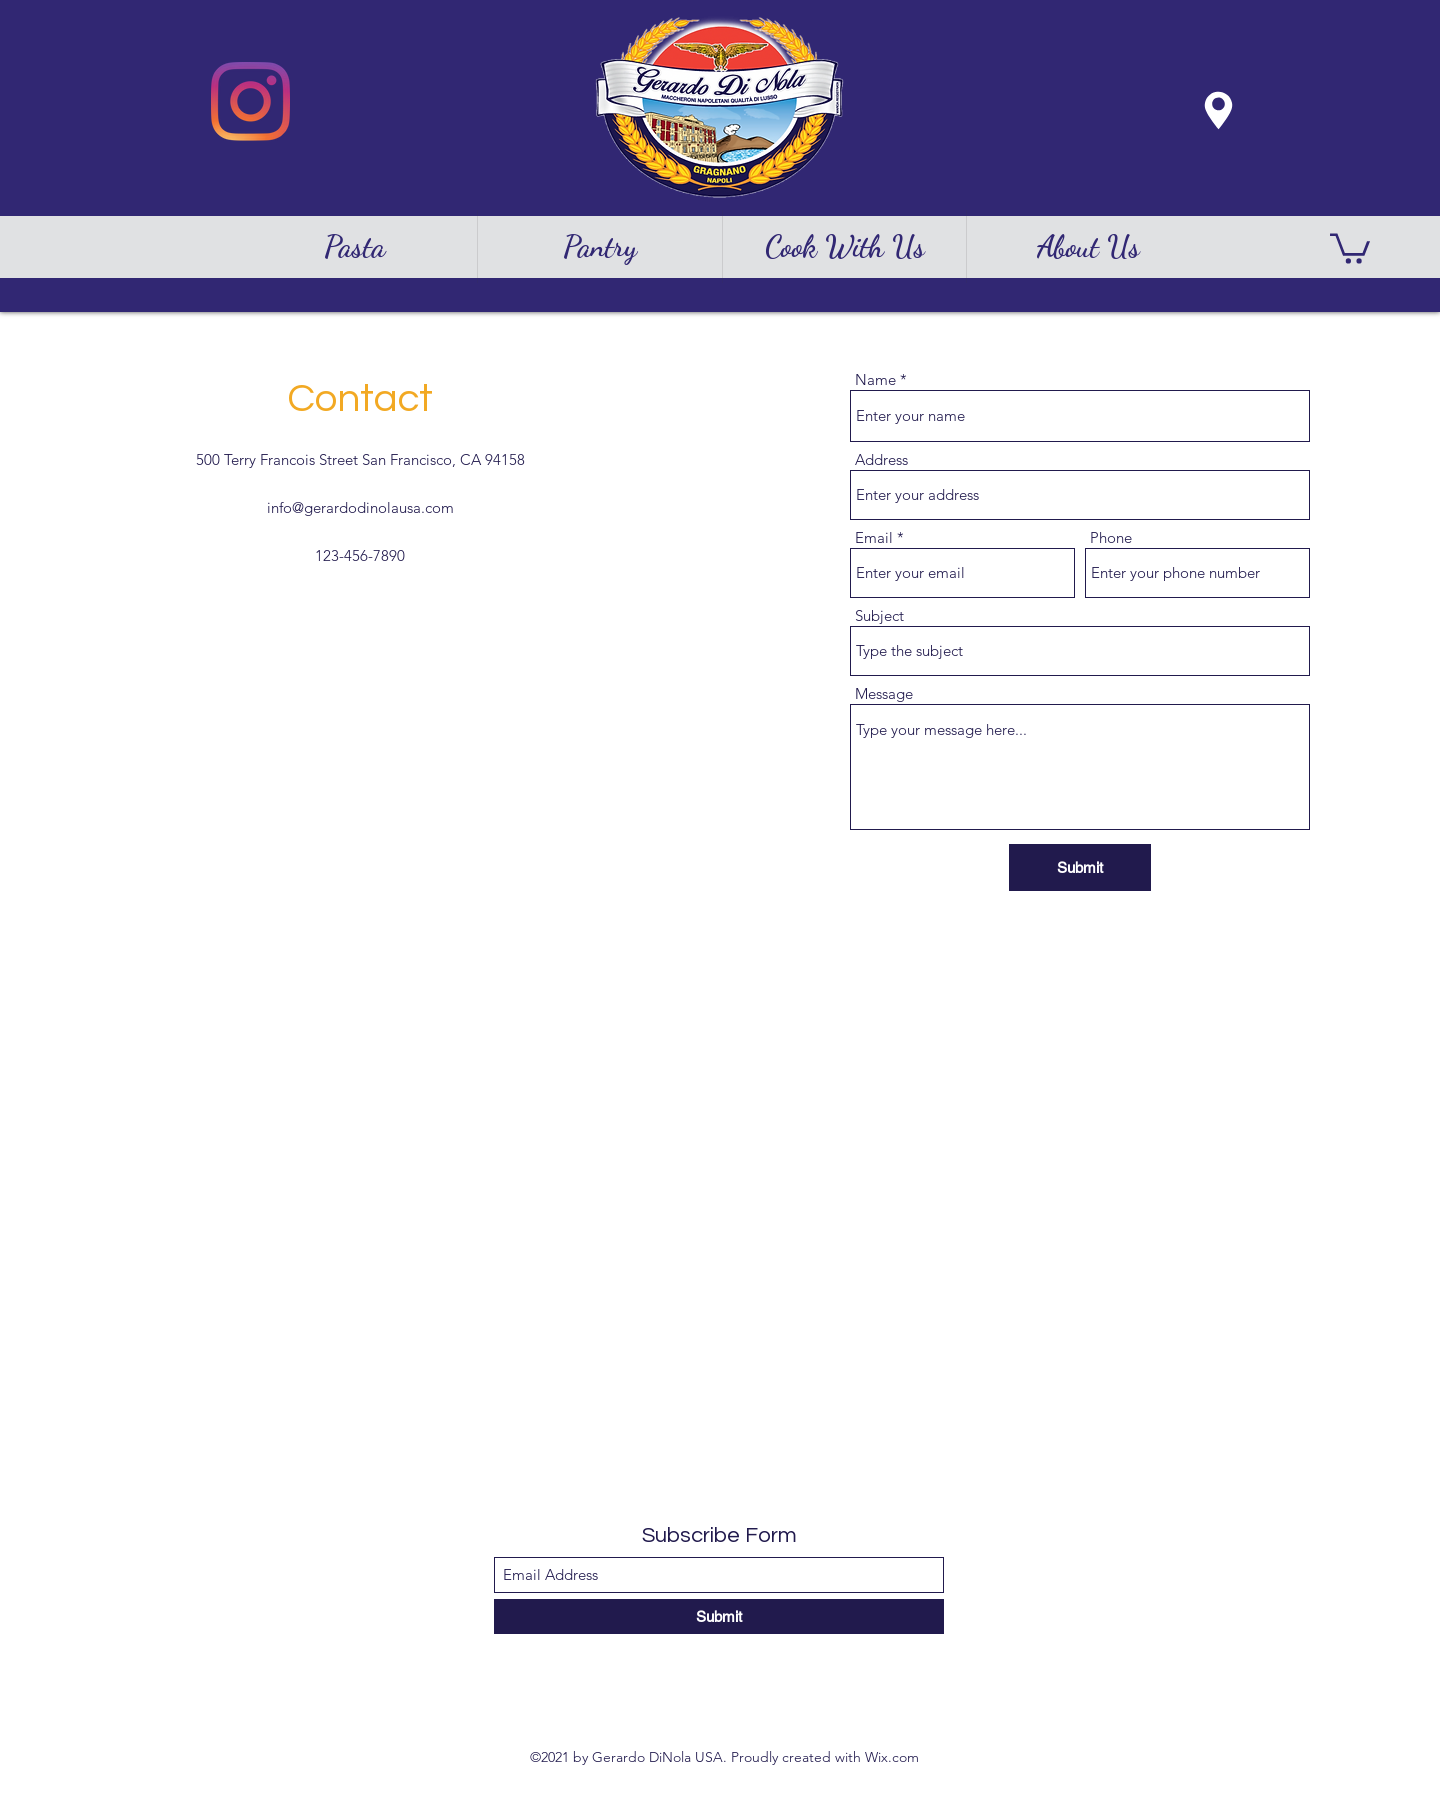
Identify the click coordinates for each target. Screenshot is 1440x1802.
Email (874, 537)
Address (881, 459)
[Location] (1218, 110)
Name (875, 379)
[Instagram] (250, 101)
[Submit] (1080, 867)
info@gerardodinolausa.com (360, 507)
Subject (879, 615)
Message (884, 693)
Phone (1111, 537)
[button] (1350, 247)
